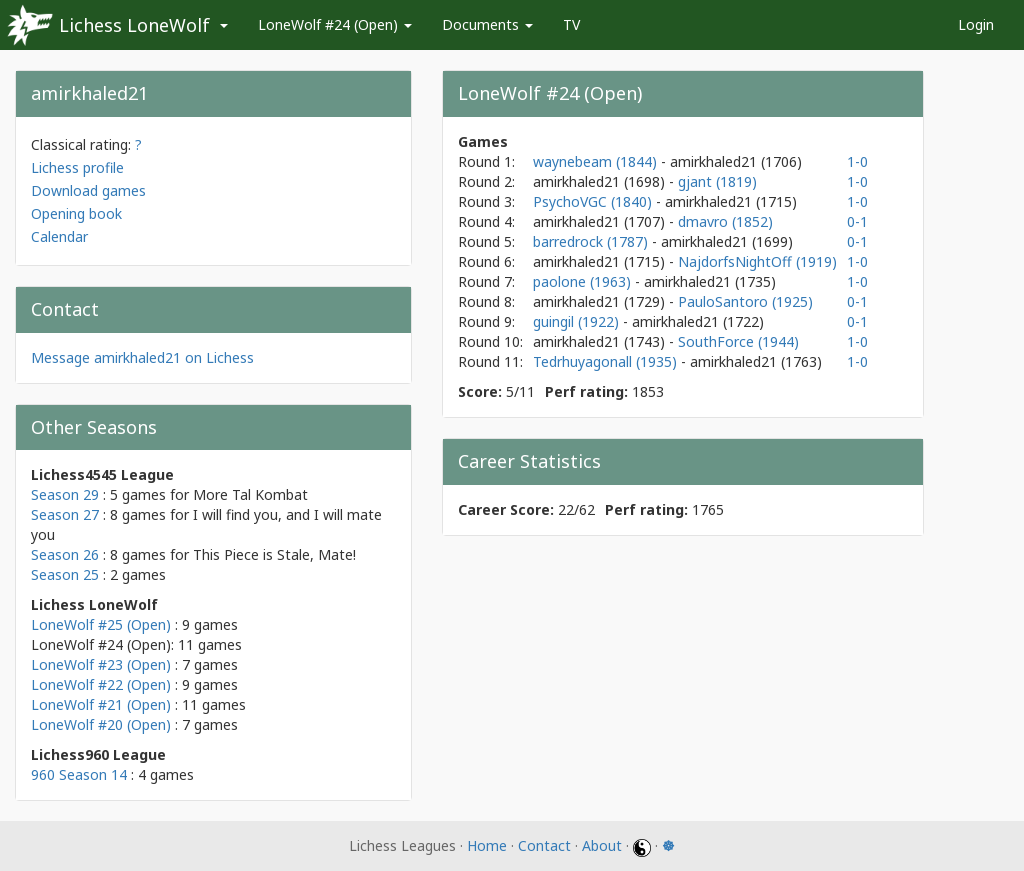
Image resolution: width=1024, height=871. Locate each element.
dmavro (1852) (725, 221)
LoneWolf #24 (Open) (335, 24)
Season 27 (65, 514)
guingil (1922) (578, 321)
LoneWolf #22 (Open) (101, 684)
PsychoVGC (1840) (594, 201)
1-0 (857, 161)
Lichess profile (77, 167)
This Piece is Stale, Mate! (274, 554)
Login (976, 24)
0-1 (857, 221)
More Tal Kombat (250, 494)
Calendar (59, 236)
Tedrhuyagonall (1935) (607, 361)
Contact (544, 845)
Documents (487, 24)
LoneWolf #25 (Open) (101, 624)
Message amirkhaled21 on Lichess (142, 357)
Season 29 (65, 494)
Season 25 (65, 574)
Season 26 (65, 554)
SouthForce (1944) (738, 341)
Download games (88, 190)
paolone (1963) (584, 281)
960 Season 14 (79, 774)
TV (571, 24)
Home (487, 845)
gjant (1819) (717, 181)
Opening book (76, 213)
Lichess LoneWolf (134, 25)
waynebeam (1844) (597, 161)
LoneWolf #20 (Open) (101, 724)
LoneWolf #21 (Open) (101, 704)
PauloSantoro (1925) (745, 301)
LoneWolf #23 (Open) (101, 664)
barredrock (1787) (592, 241)
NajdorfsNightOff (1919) (757, 261)
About (602, 845)
